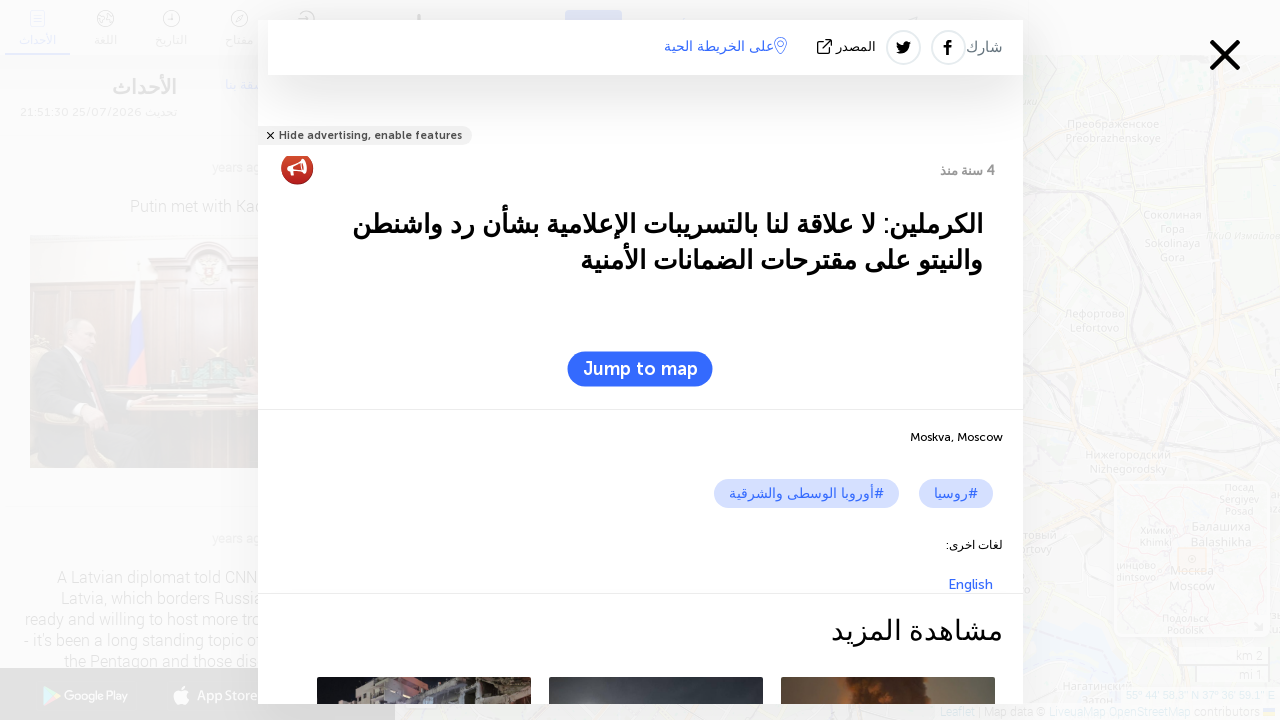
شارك (984, 47)
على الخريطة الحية (725, 46)
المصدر (848, 46)
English (970, 584)
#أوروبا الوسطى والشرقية (806, 493)
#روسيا (956, 493)
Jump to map (640, 369)
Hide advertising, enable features (370, 135)
